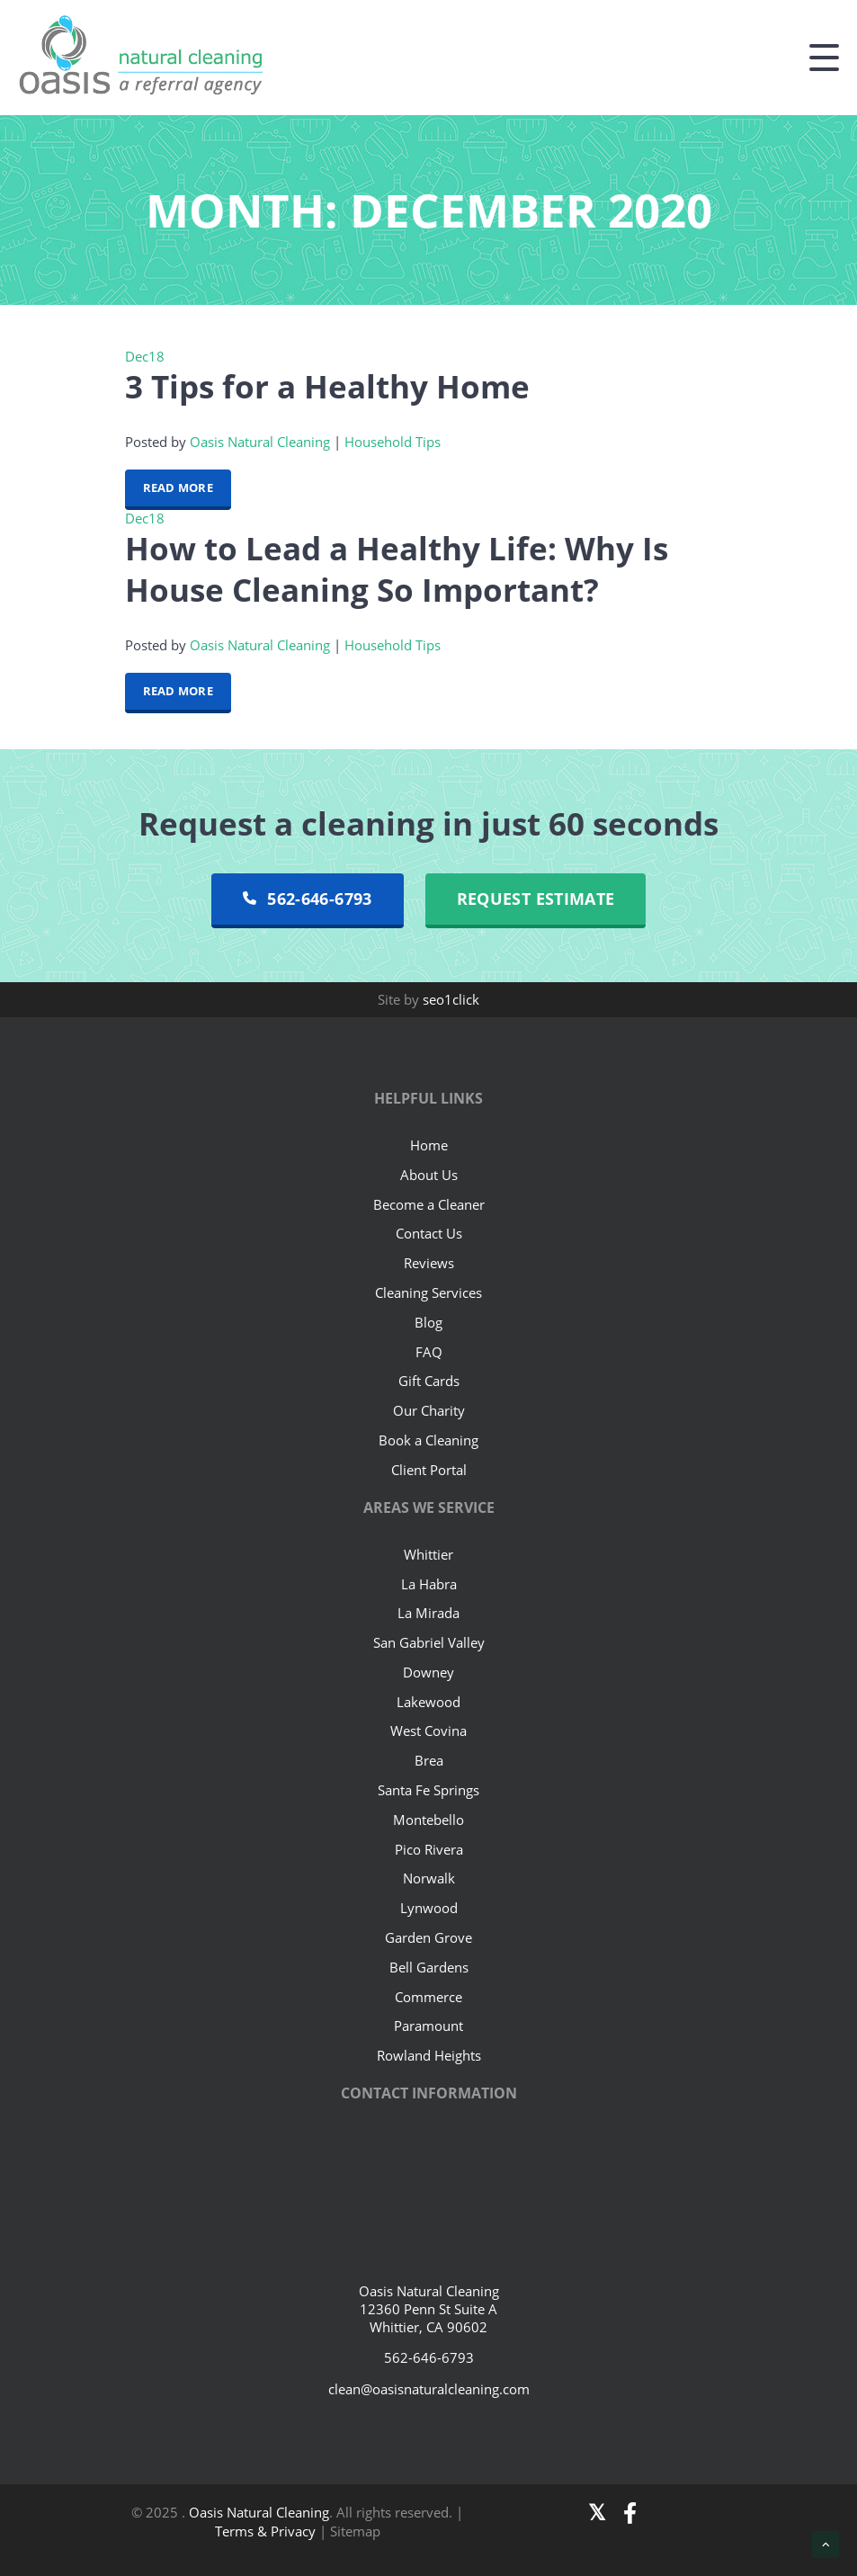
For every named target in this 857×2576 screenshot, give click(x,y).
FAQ (428, 1352)
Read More (178, 487)
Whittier (428, 1554)
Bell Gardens (429, 1967)
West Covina (428, 1731)
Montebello (428, 1820)
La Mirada (428, 1613)
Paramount (428, 2026)
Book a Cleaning (428, 1440)
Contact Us (429, 1233)
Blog (428, 1322)
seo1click (451, 999)
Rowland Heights (429, 2055)
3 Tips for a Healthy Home (327, 385)
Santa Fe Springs (428, 1790)
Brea (429, 1760)
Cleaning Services (428, 1292)
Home (429, 1145)
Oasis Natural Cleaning (260, 442)
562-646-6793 (307, 898)
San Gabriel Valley (429, 1642)
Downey (428, 1672)
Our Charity (429, 1410)
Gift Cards (429, 1381)
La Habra (429, 1584)
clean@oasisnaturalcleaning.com (429, 2389)
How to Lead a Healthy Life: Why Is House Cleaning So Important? (396, 568)
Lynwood (429, 1908)
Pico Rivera (429, 1849)
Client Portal (429, 1470)
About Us (429, 1175)
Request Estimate (536, 898)
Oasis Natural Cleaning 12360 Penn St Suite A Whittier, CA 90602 (429, 2309)
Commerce (428, 1997)
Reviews (429, 1263)
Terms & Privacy (267, 2531)
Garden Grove (428, 1937)
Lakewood (428, 1702)
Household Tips (392, 442)
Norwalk (429, 1878)
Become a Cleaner (429, 1204)
